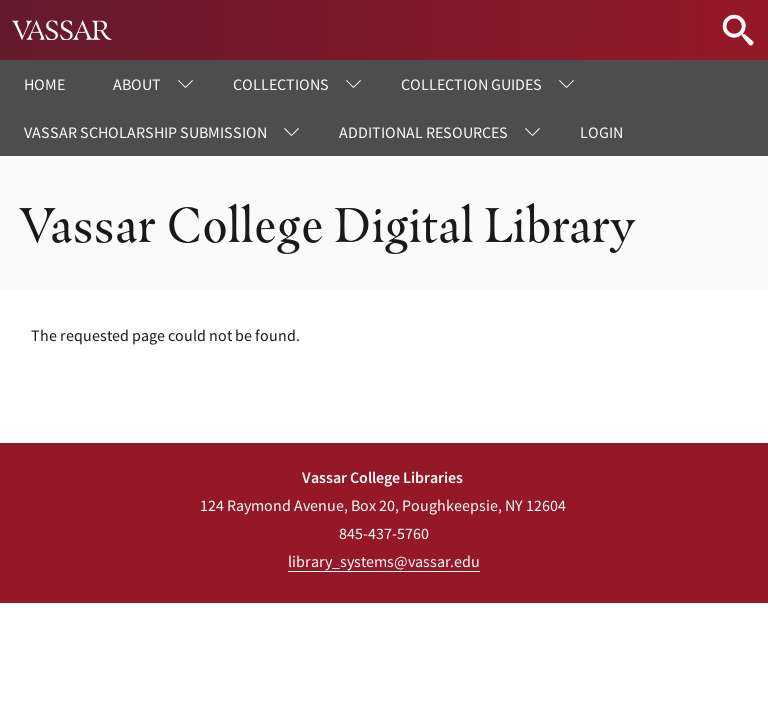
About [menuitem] (137, 84)
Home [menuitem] (44, 84)
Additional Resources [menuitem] (423, 132)
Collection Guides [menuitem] (471, 84)
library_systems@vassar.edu (384, 561)
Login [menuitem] (601, 132)
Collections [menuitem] (281, 84)
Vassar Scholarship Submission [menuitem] (145, 132)
